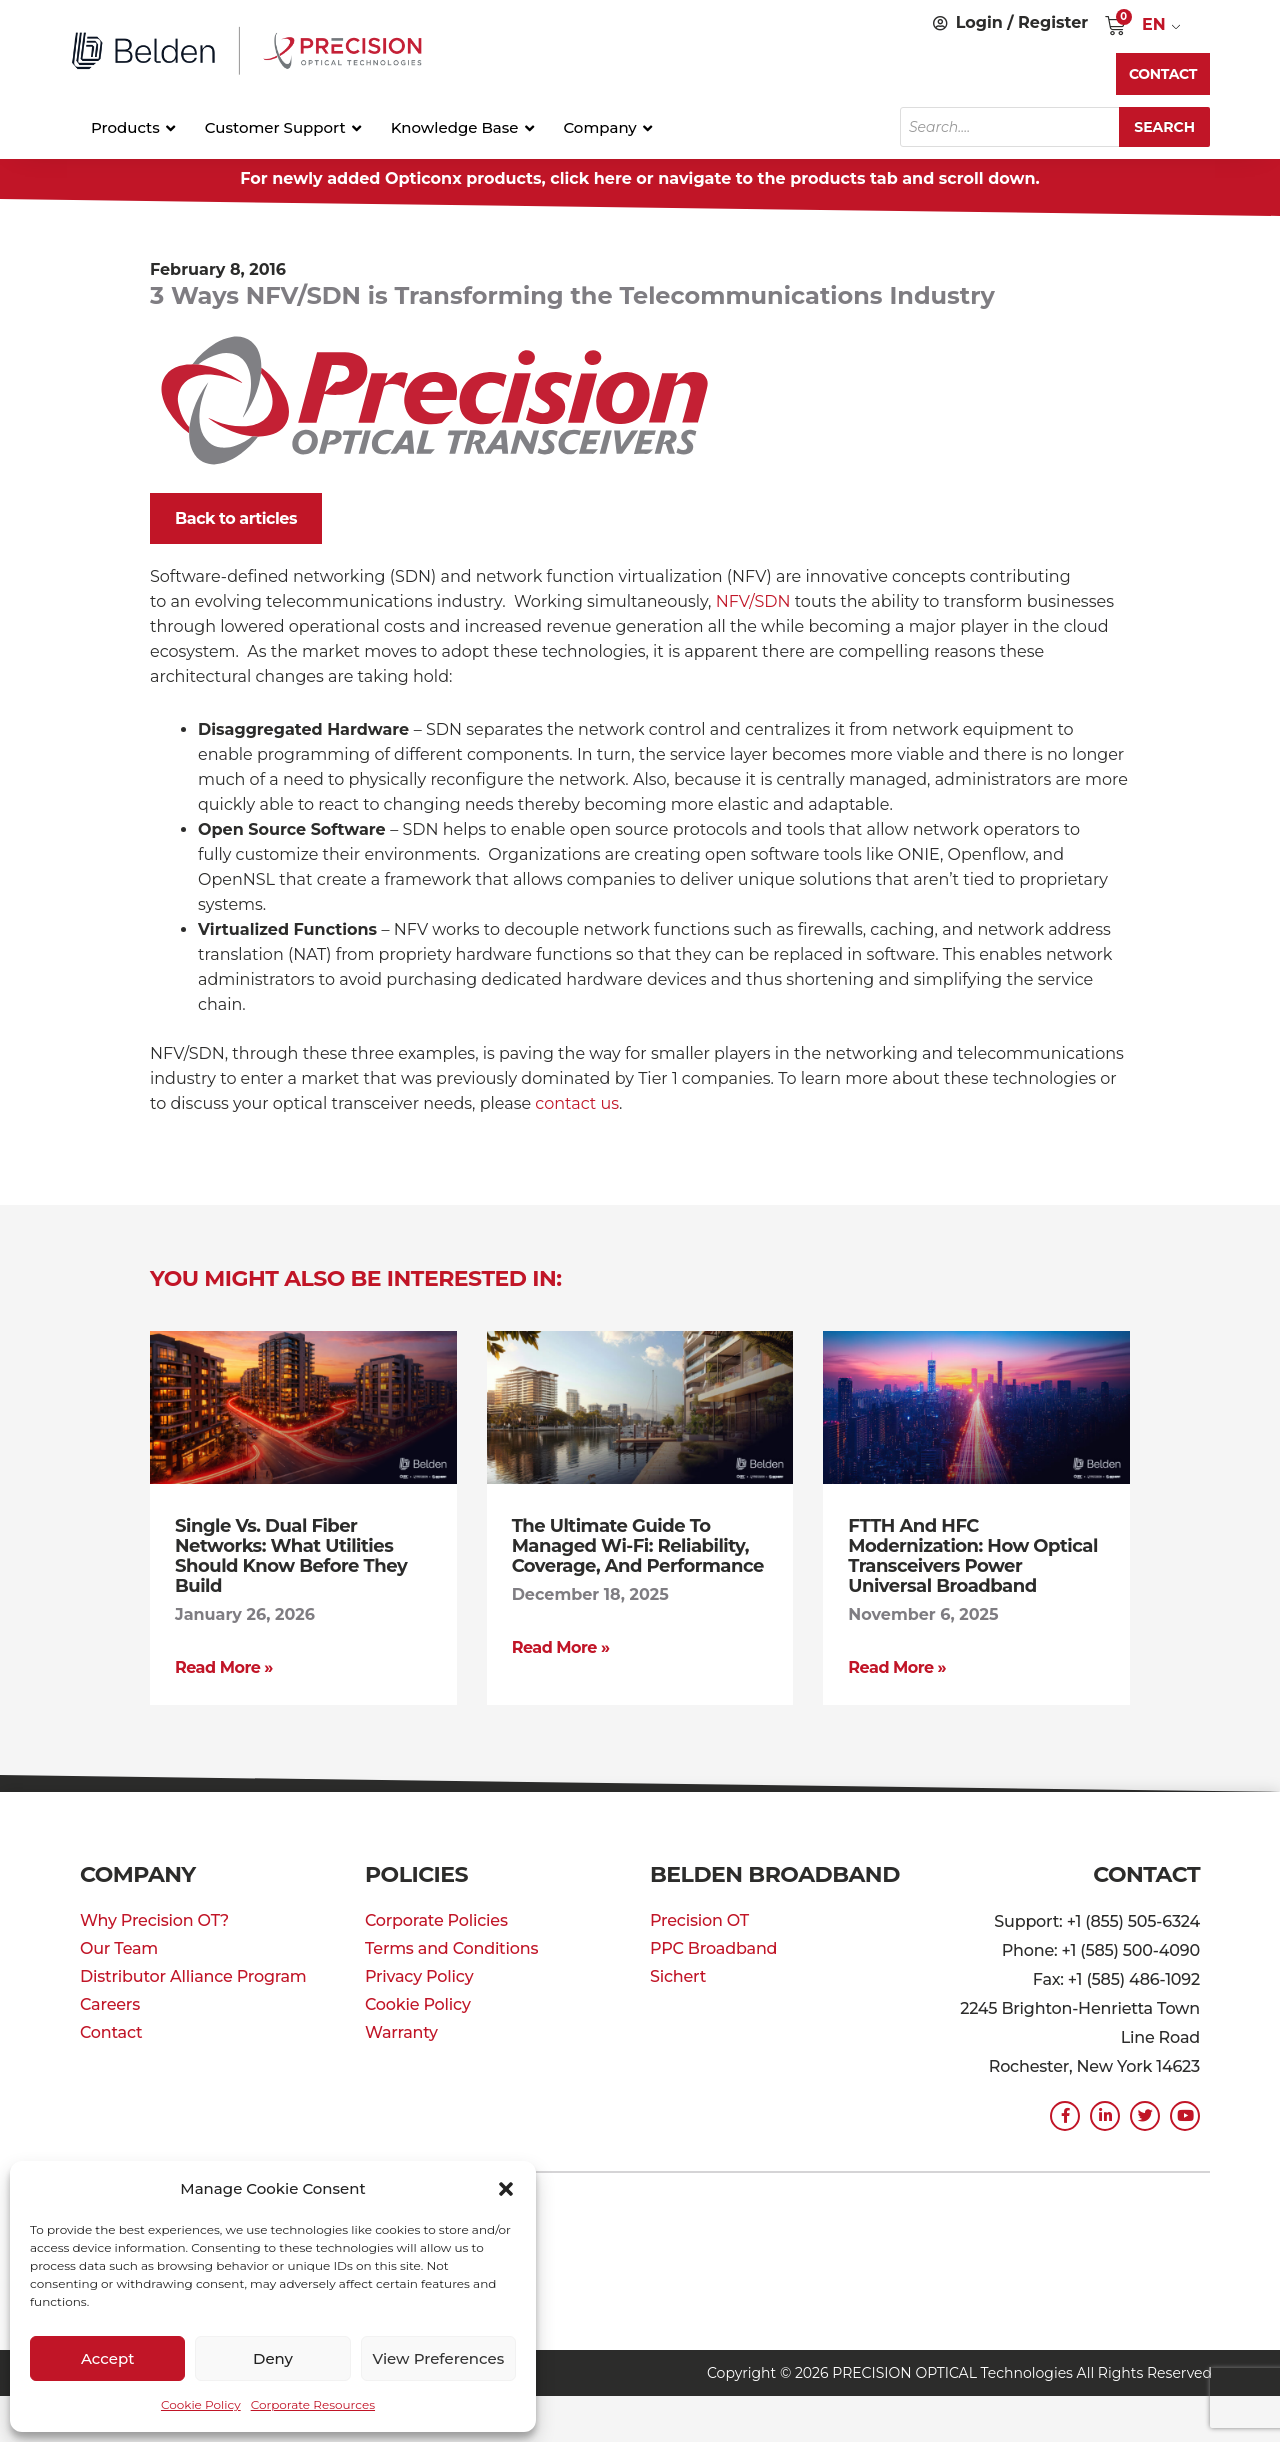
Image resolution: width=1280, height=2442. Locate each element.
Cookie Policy (201, 2404)
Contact (111, 2032)
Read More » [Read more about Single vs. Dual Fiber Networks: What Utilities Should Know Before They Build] (224, 1667)
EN (1154, 24)
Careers (110, 2004)
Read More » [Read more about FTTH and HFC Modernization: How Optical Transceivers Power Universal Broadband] (897, 1667)
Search (1164, 127)
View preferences (438, 2358)
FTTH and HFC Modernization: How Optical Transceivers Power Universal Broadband (973, 1556)
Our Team (119, 1948)
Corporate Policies (436, 1920)
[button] (506, 2189)
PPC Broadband (713, 1948)
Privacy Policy (419, 1976)
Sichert (678, 1976)
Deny (273, 2358)
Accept (107, 2358)
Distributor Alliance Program (193, 1976)
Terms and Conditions (451, 1948)
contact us (577, 1103)
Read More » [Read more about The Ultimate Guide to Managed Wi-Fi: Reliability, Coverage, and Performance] (561, 1647)
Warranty (401, 2032)
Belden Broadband (775, 1874)
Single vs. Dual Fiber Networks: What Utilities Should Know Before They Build (291, 1556)
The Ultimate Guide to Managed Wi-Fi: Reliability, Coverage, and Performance (638, 1546)
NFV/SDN (753, 601)
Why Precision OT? (154, 1920)
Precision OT (699, 1920)
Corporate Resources (313, 2404)
